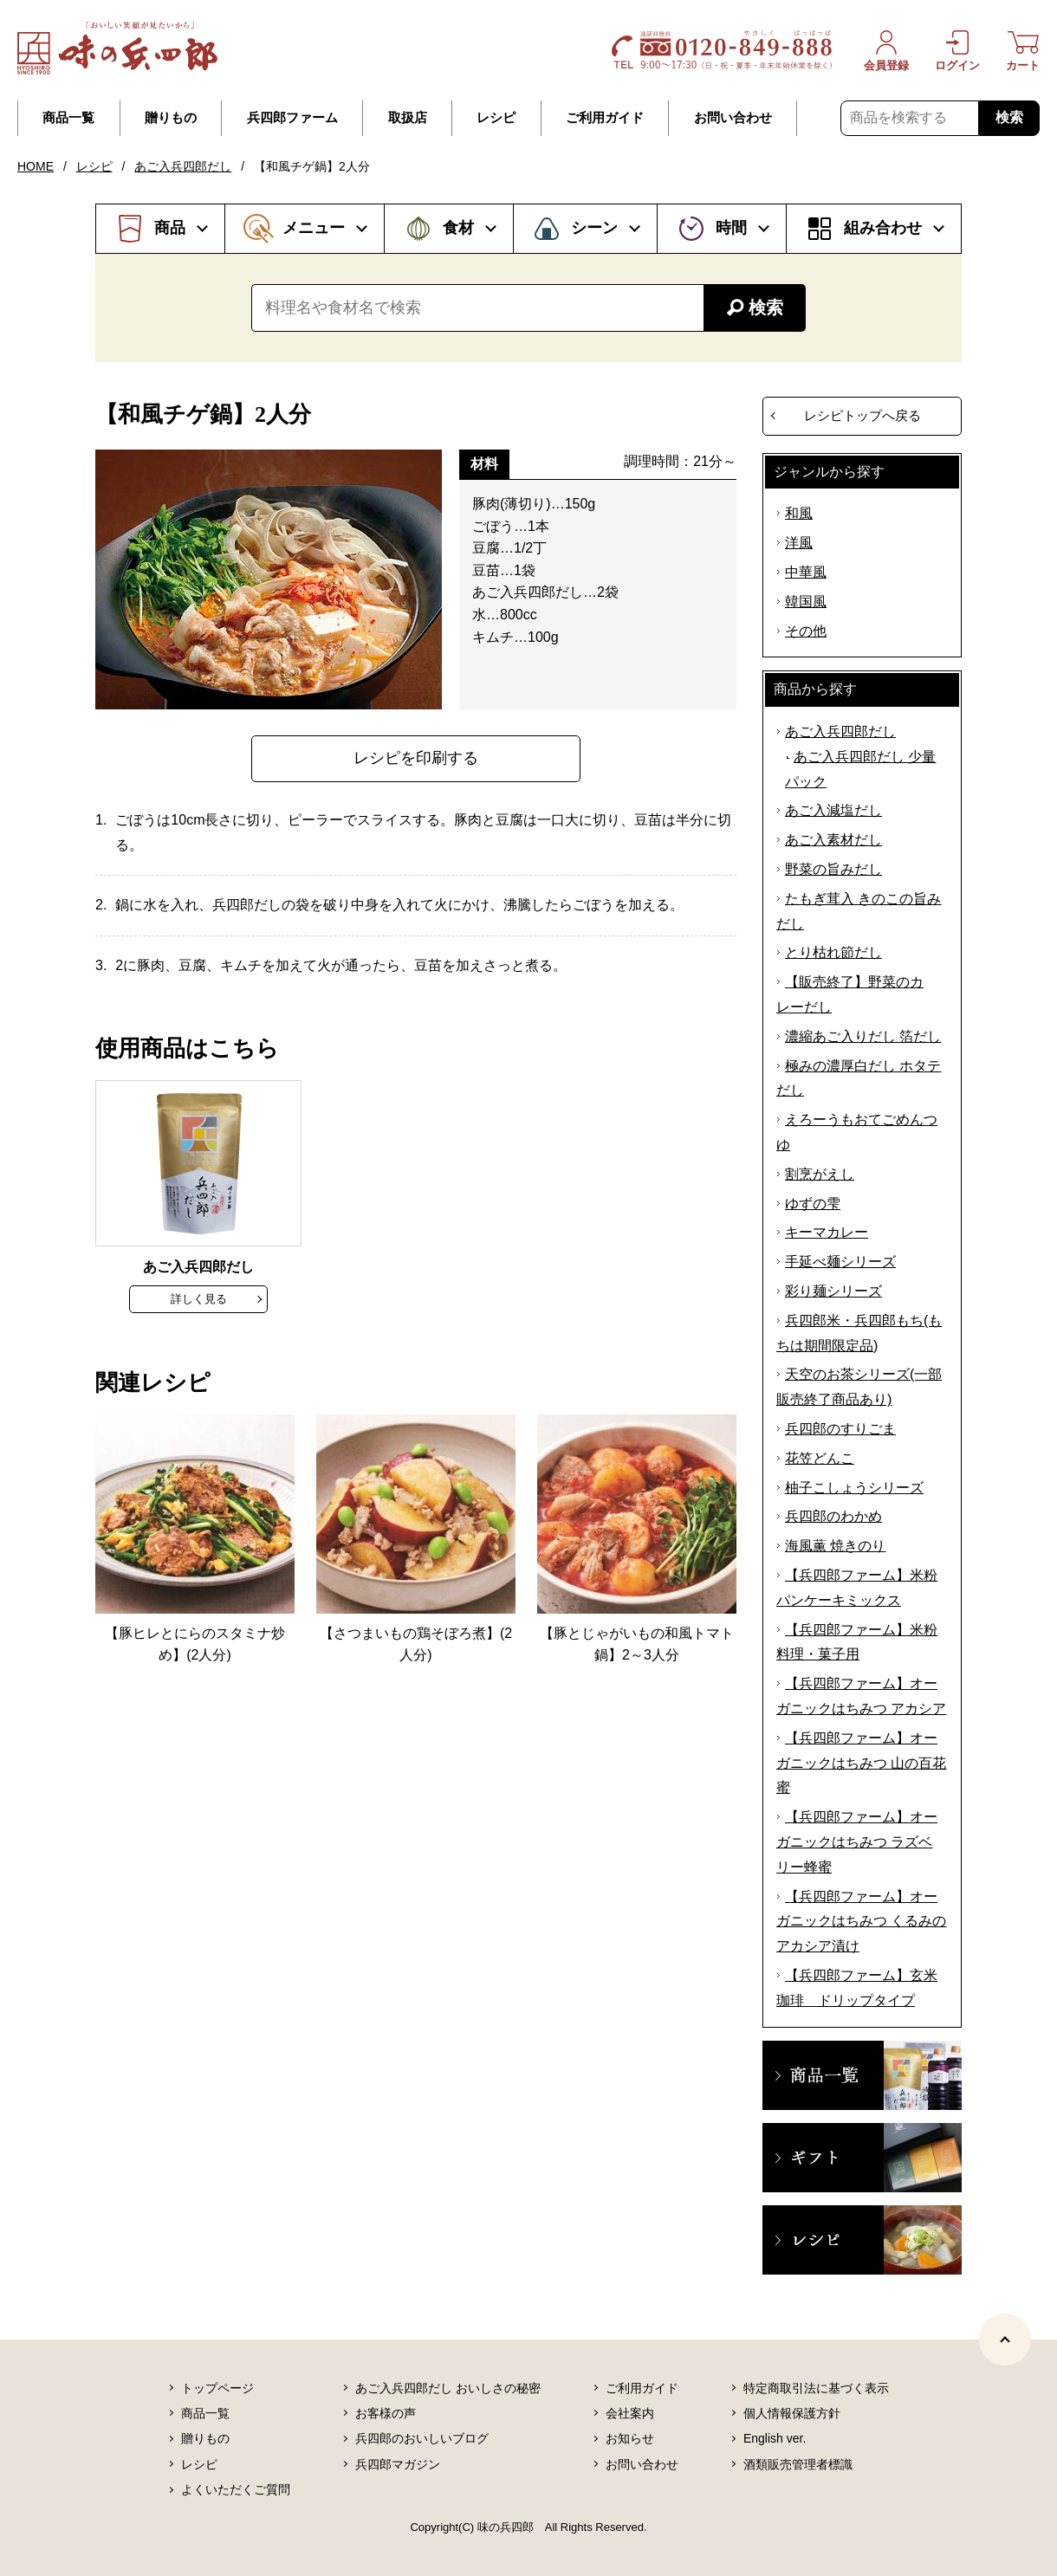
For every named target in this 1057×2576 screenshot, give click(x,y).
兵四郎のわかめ (833, 1516)
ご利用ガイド (605, 118)
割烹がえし (819, 1174)
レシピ (496, 118)
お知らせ (630, 2438)
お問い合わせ (733, 118)
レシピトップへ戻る (862, 415)
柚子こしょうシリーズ (854, 1487)
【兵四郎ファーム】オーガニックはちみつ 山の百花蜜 (861, 1763)
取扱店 (407, 118)
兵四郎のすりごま (840, 1428)
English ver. (774, 2438)
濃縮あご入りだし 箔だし (863, 1036)
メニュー (313, 227)
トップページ (217, 2388)
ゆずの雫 (812, 1203)
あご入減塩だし (833, 810)
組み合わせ (883, 227)
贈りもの (171, 118)
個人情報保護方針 (791, 2413)
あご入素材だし (833, 839)
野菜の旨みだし (833, 869)
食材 (458, 227)
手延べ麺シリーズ (840, 1261)
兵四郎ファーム (292, 118)
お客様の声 (385, 2413)
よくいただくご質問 (235, 2489)
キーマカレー (826, 1232)
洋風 (799, 542)
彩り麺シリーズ (833, 1291)
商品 (169, 227)
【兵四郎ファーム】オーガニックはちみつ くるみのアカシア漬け (861, 1921)
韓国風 (806, 601)
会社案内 (630, 2413)
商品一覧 (68, 118)
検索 (1009, 117)
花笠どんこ (819, 1458)
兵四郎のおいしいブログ (422, 2438)
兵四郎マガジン (397, 2464)
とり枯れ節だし (833, 952)
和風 (799, 513)
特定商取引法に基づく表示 (816, 2388)
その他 (806, 631)
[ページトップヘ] (1005, 2340)
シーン (594, 227)
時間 (731, 227)
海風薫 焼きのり (835, 1545)
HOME (35, 166)
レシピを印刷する (415, 758)
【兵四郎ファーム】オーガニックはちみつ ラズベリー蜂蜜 (856, 1841)
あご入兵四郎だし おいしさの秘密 (448, 2388)
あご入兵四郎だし (182, 166)
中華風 (806, 572)
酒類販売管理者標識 (798, 2464)
